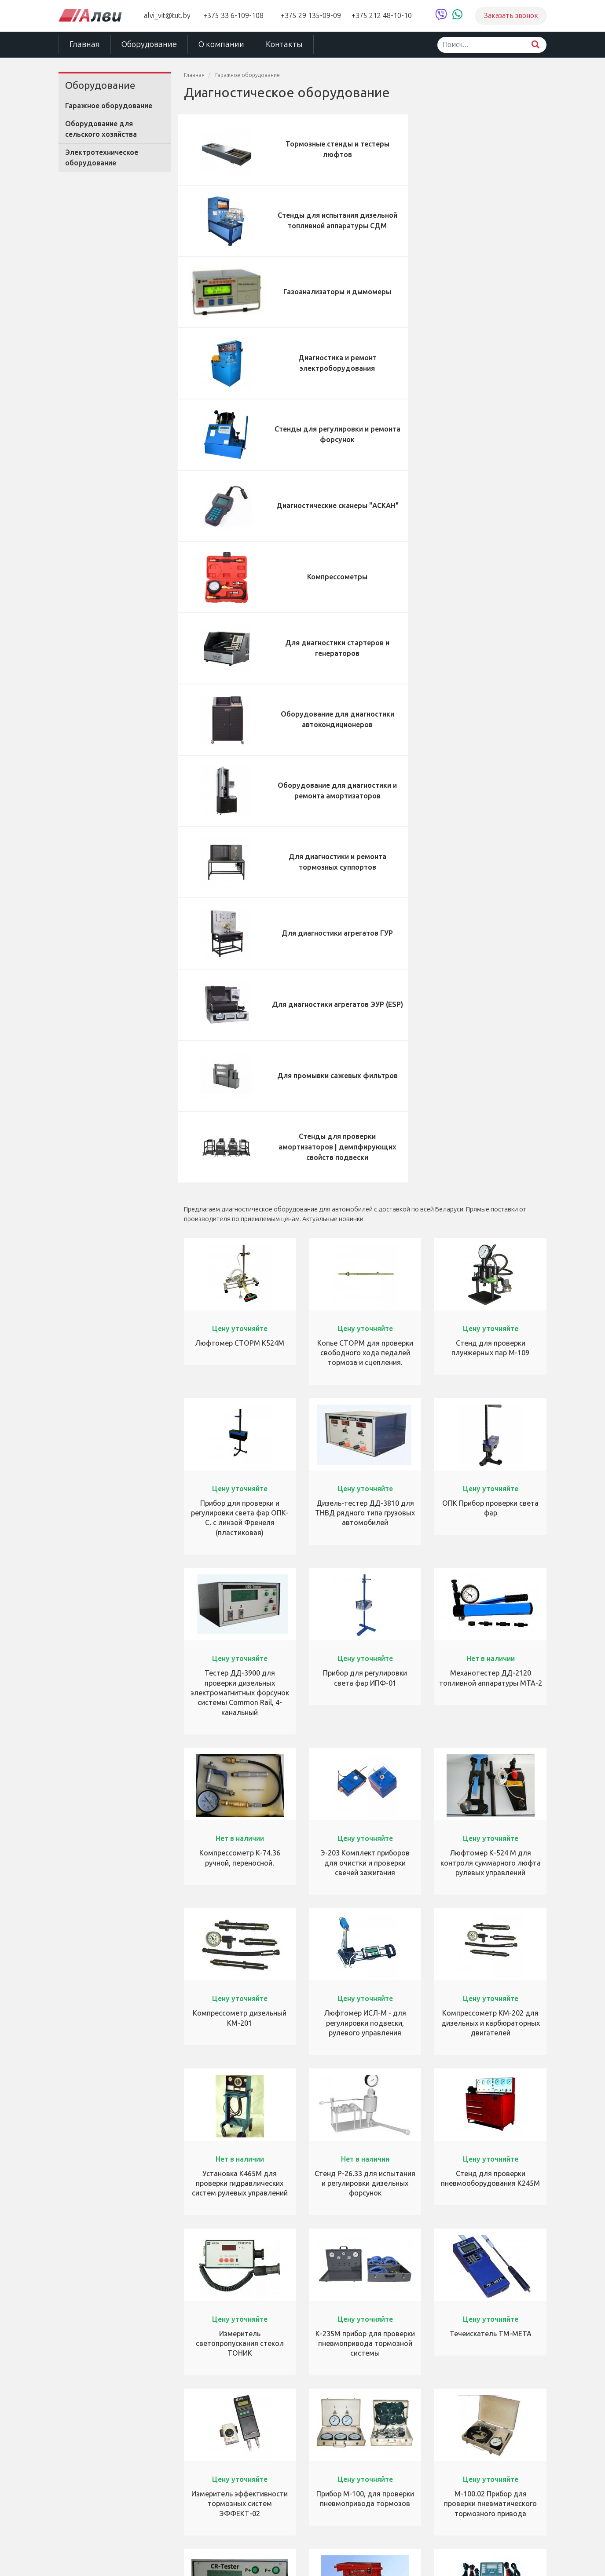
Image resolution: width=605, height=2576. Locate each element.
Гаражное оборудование (108, 106)
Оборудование (149, 44)
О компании (221, 44)
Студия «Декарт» (473, 2557)
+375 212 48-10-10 (382, 15)
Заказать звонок (511, 15)
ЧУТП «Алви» (82, 2557)
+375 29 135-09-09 (311, 15)
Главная (85, 44)
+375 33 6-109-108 (233, 15)
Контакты (284, 44)
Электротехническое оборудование (101, 157)
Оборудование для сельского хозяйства (101, 129)
